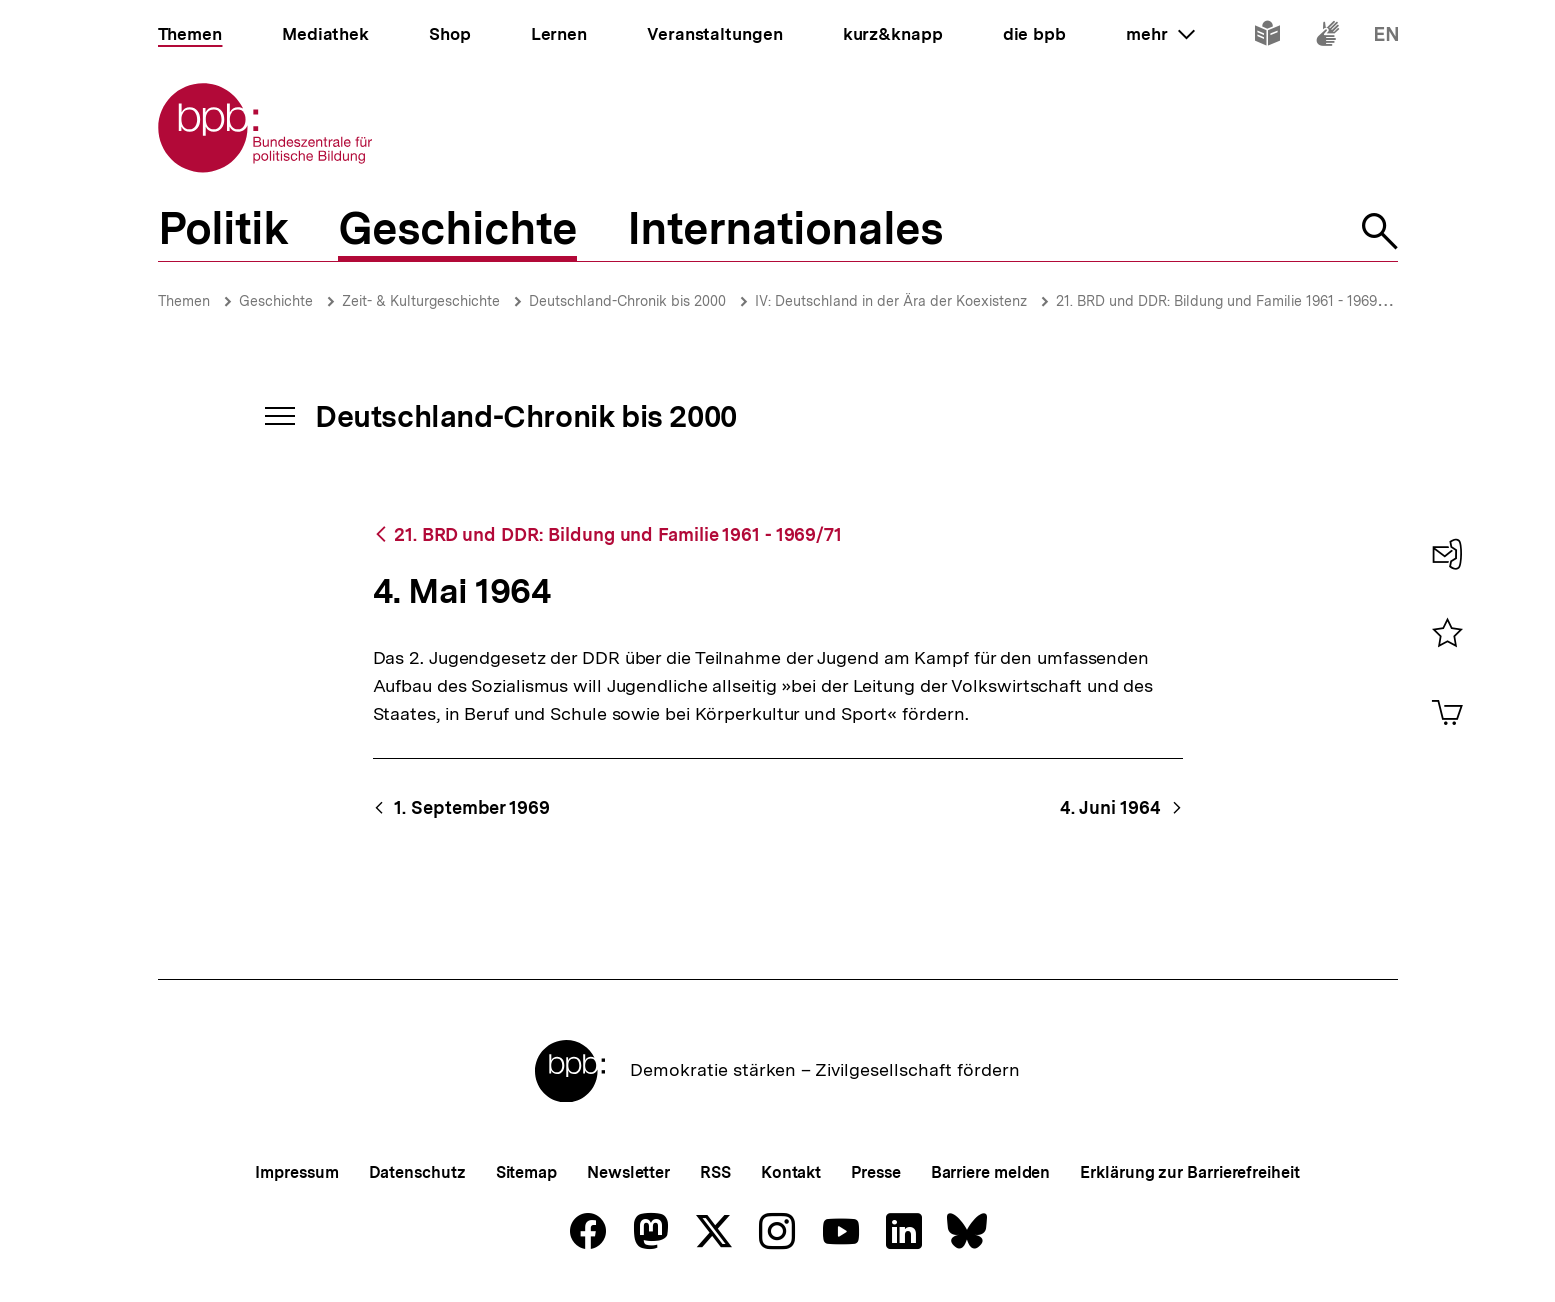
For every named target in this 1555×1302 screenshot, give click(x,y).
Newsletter (628, 1172)
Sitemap (526, 1172)
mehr (1160, 34)
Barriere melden (991, 1172)
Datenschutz (417, 1172)
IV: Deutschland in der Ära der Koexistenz (891, 301)
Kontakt (791, 1172)
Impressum (296, 1172)
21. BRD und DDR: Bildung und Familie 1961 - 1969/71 (1226, 301)
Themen (184, 301)
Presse (875, 1172)
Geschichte (276, 301)
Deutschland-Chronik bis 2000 (627, 301)
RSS (715, 1172)
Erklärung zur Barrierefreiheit (1189, 1172)
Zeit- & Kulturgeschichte (421, 301)
